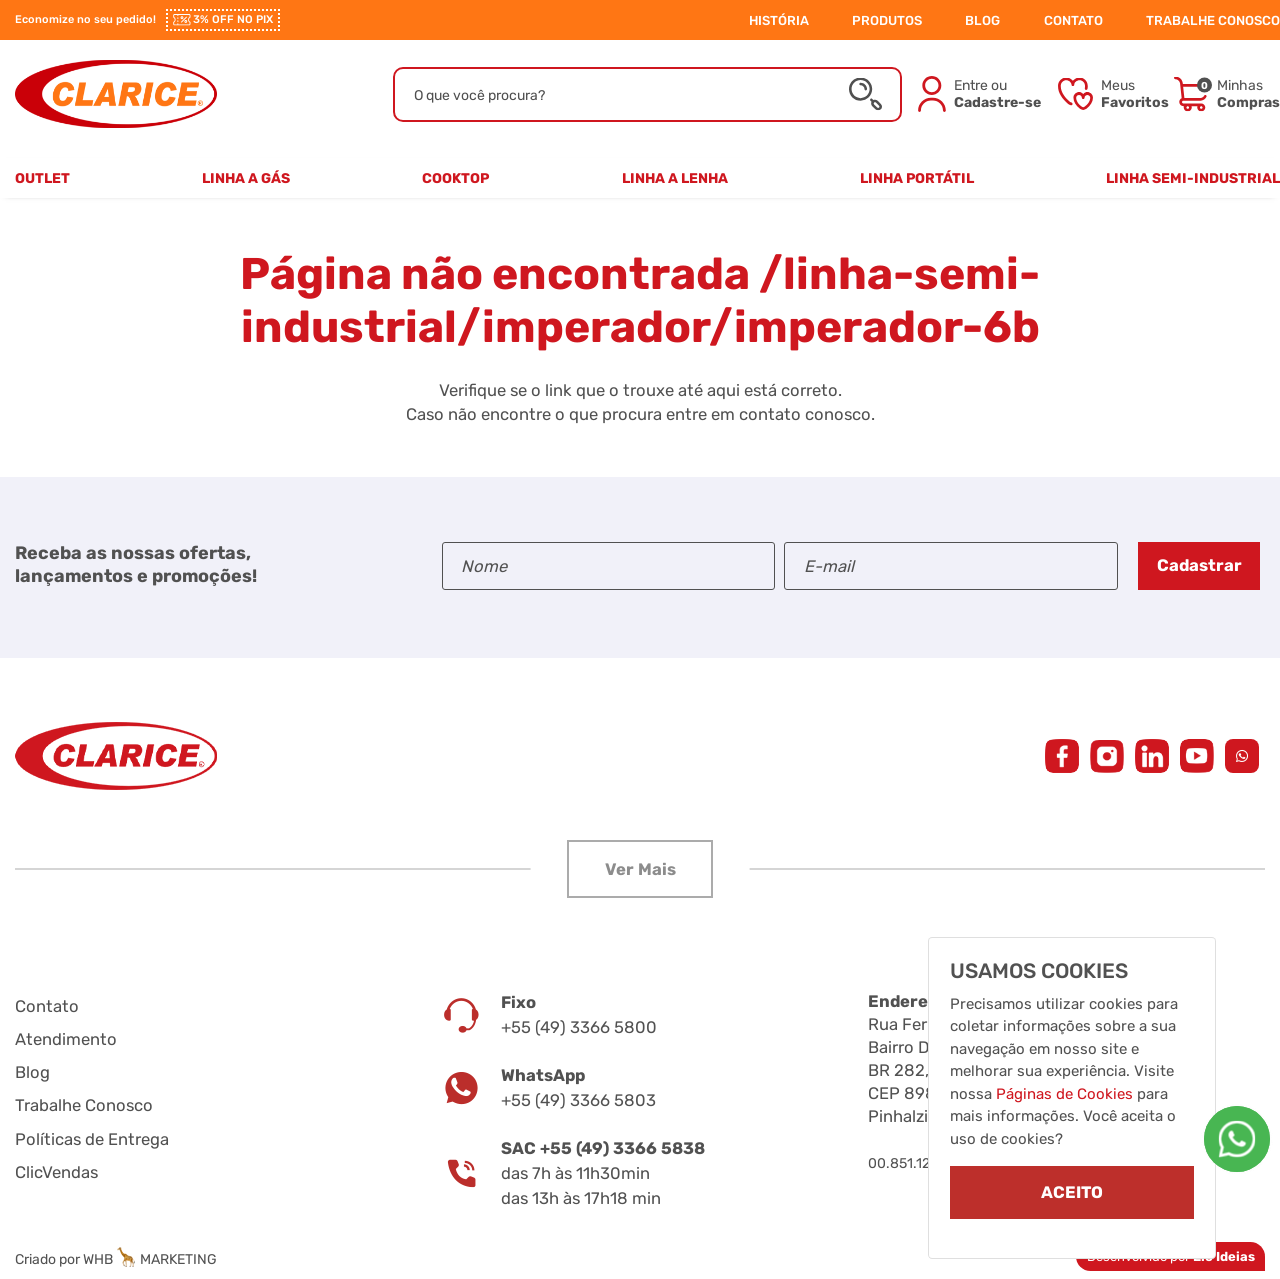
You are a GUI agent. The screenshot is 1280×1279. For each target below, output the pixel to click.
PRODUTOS (887, 20)
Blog (32, 1072)
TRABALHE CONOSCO (1213, 20)
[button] (640, 869)
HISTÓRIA (779, 20)
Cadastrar (1199, 565)
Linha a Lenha (675, 178)
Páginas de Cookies (1064, 1093)
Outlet (42, 178)
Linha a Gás (246, 178)
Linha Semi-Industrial (1193, 178)
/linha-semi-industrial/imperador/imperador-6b (641, 300)
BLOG (982, 20)
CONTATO (1073, 20)
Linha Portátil (917, 178)
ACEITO (1072, 1192)
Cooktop (455, 178)
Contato (47, 1006)
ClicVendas (56, 1172)
